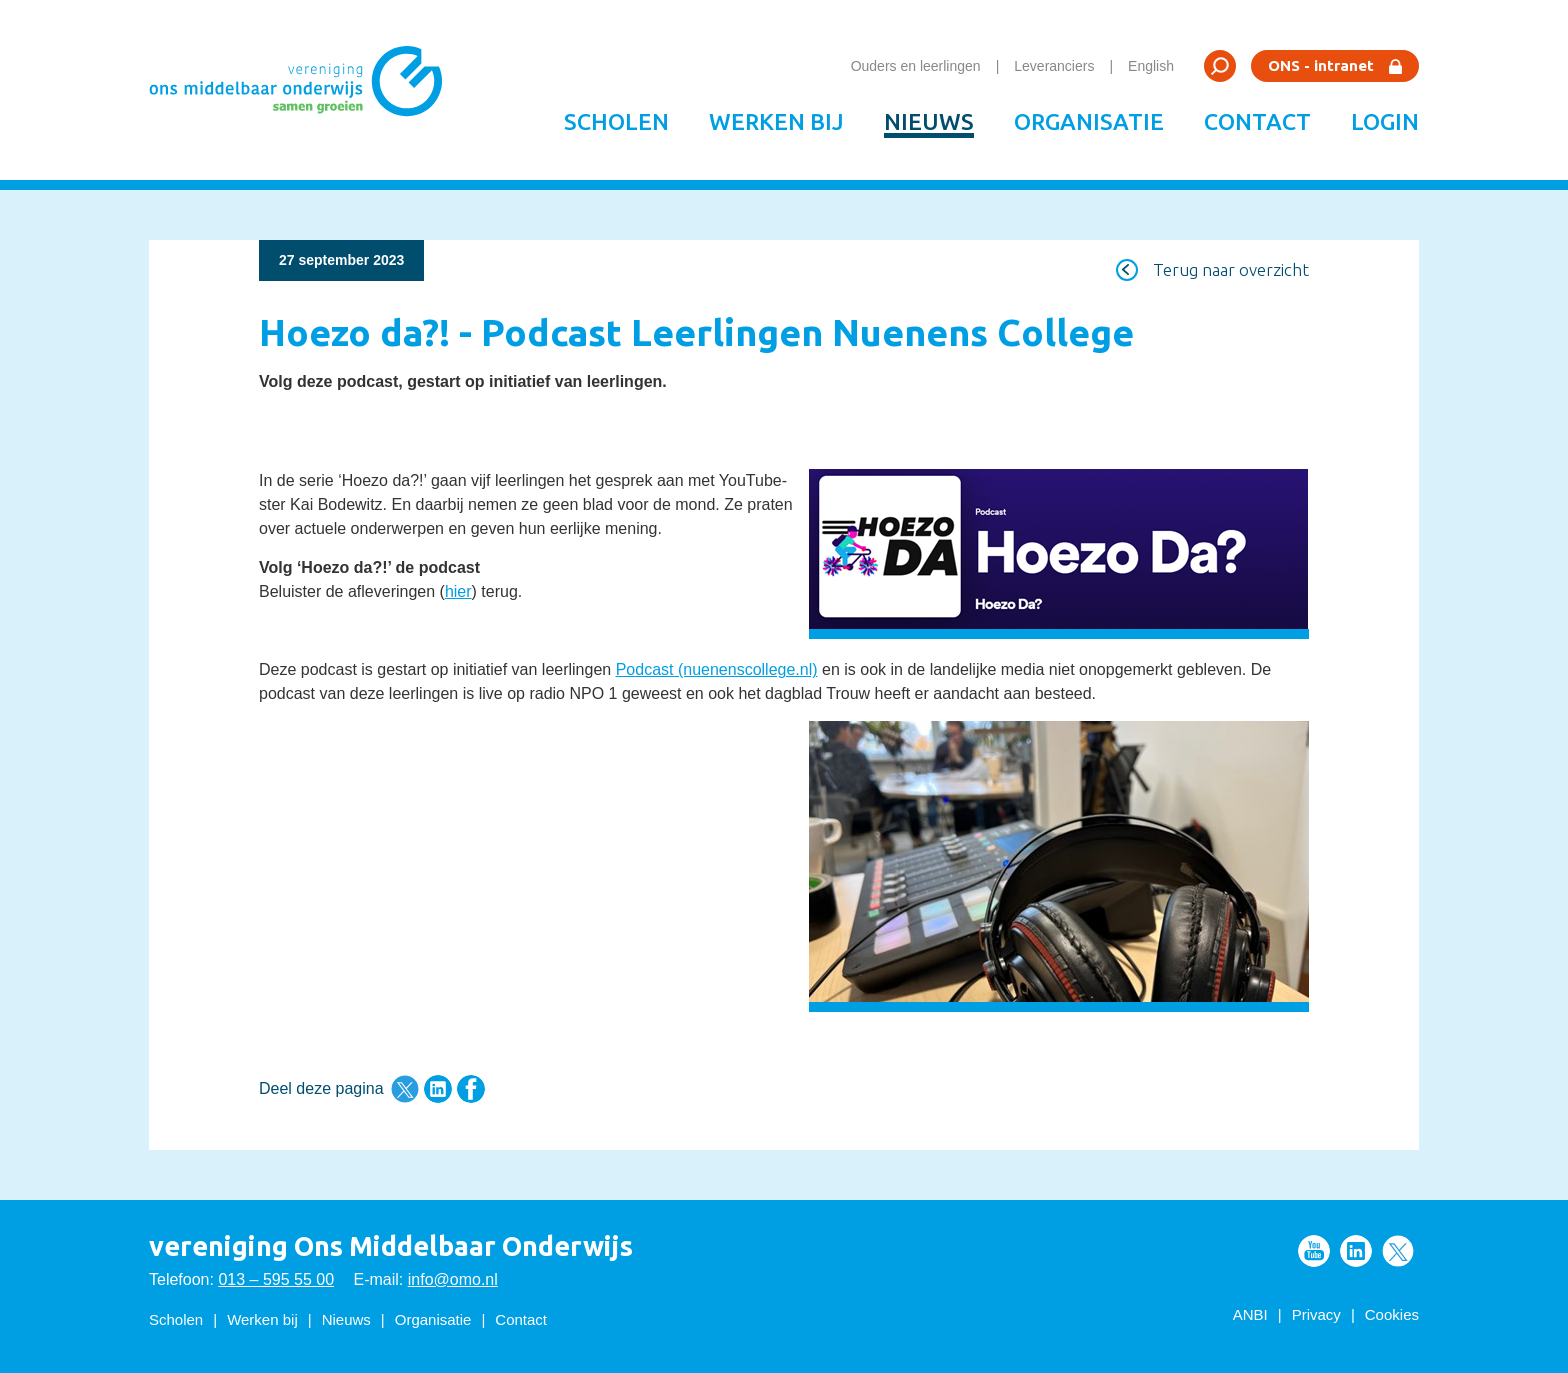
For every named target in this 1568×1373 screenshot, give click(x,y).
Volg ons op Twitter (1398, 1251)
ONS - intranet (1321, 65)
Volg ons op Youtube (1314, 1251)
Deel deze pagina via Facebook (471, 1089)
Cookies (1392, 1314)
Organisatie (1089, 121)
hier (458, 591)
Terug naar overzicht (1231, 269)
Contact (1257, 121)
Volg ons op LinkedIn (1356, 1251)
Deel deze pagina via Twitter (405, 1089)
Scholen (616, 121)
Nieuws (929, 121)
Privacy (1316, 1314)
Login (1385, 121)
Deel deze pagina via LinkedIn (438, 1089)
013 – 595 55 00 (276, 1279)
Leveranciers (1054, 66)
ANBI (1250, 1314)
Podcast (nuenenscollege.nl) (717, 669)
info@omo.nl (453, 1279)
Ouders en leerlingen (916, 66)
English (1151, 66)
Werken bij (776, 121)
